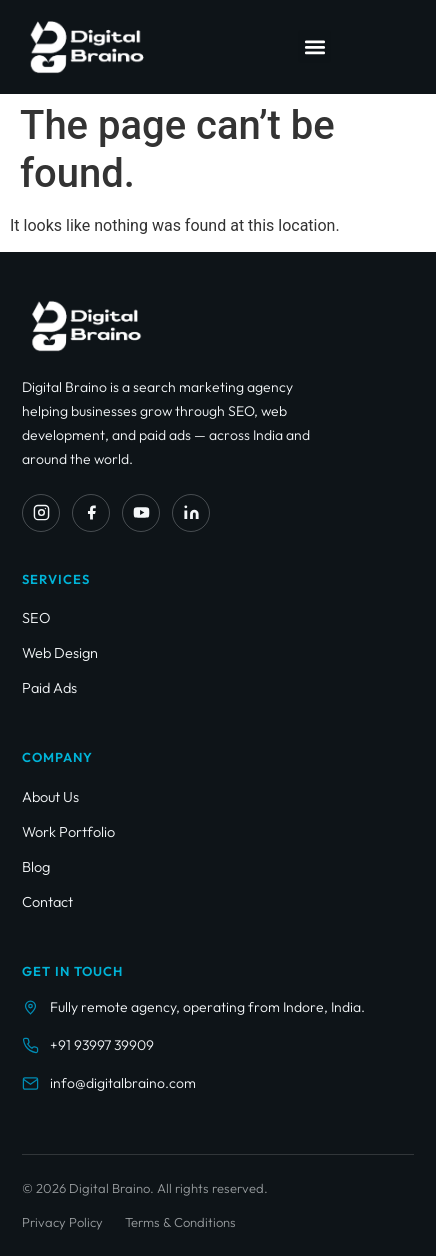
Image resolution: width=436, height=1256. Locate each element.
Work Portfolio (68, 831)
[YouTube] (141, 513)
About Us (50, 796)
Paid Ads (49, 687)
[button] (314, 46)
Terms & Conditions (180, 1222)
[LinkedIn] (191, 513)
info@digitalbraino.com (123, 1083)
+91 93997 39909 (102, 1045)
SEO (36, 617)
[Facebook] (91, 513)
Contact (47, 901)
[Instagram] (41, 513)
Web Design (60, 652)
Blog (36, 866)
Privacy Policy (62, 1222)
